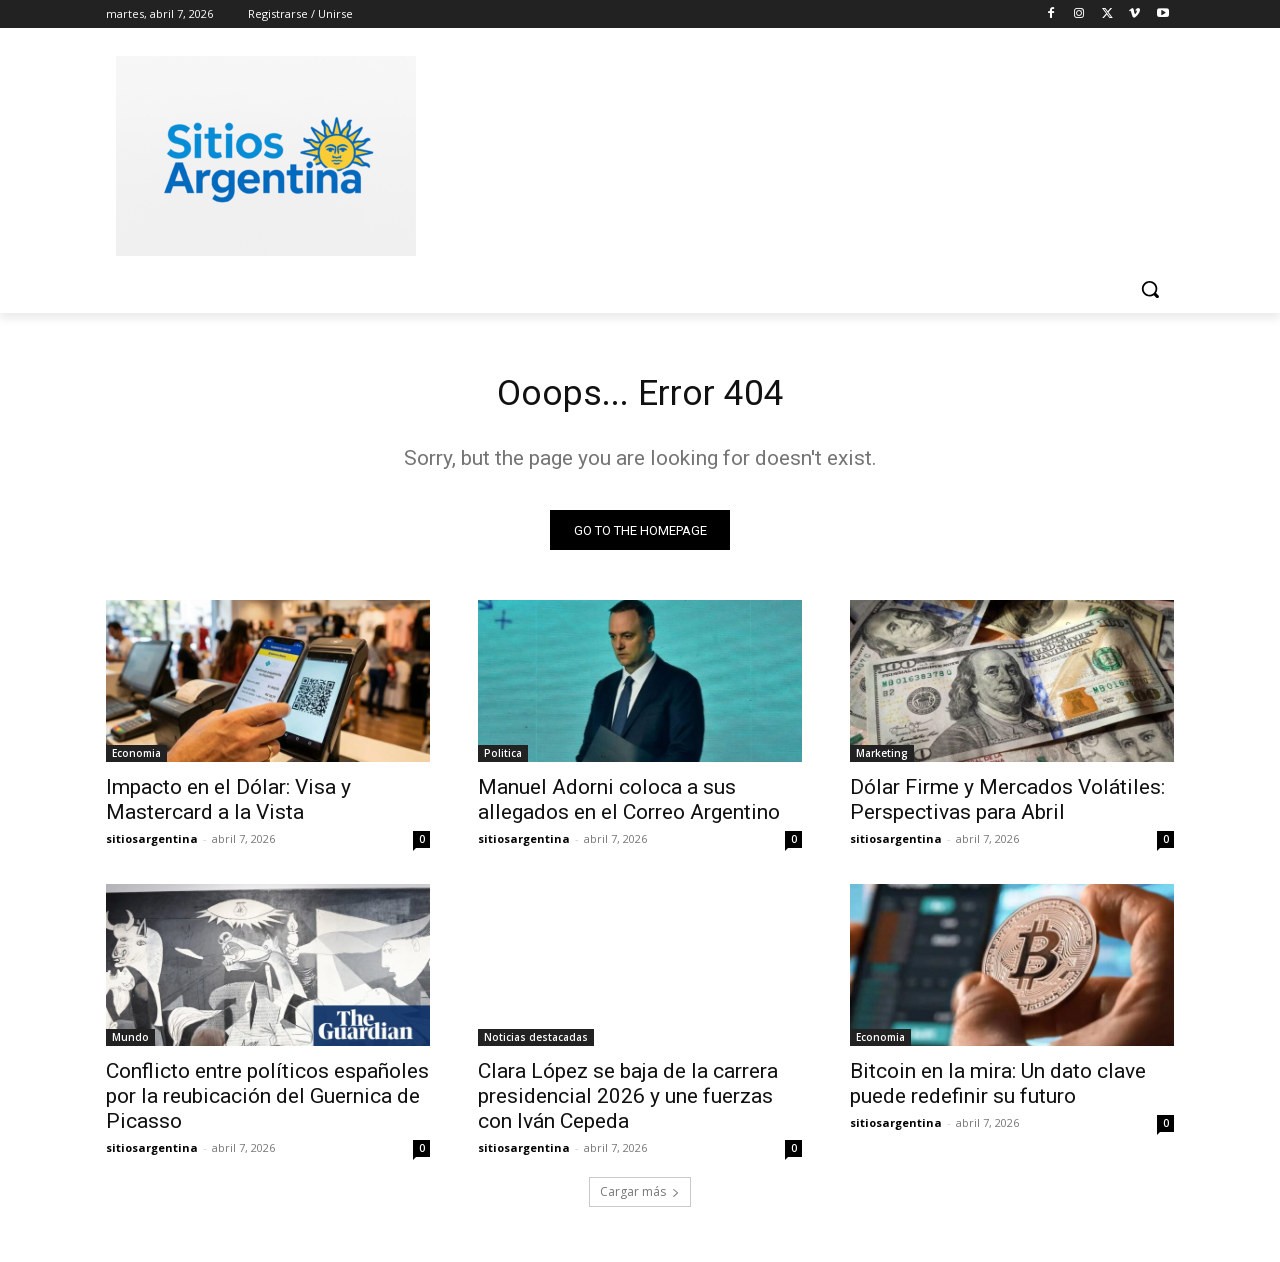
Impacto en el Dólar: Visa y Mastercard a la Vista (228, 806)
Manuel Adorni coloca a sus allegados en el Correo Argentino (629, 806)
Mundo (130, 1044)
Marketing (882, 760)
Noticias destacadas (536, 1044)
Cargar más (640, 1198)
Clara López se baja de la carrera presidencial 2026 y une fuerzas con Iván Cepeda (628, 1103)
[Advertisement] (790, 153)
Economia (136, 760)
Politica (503, 760)
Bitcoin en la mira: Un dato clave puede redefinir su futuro (998, 1090)
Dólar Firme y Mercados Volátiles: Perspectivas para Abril (1007, 806)
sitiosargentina (152, 845)
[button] (1150, 289)
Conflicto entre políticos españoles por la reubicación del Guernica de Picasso (267, 1103)
